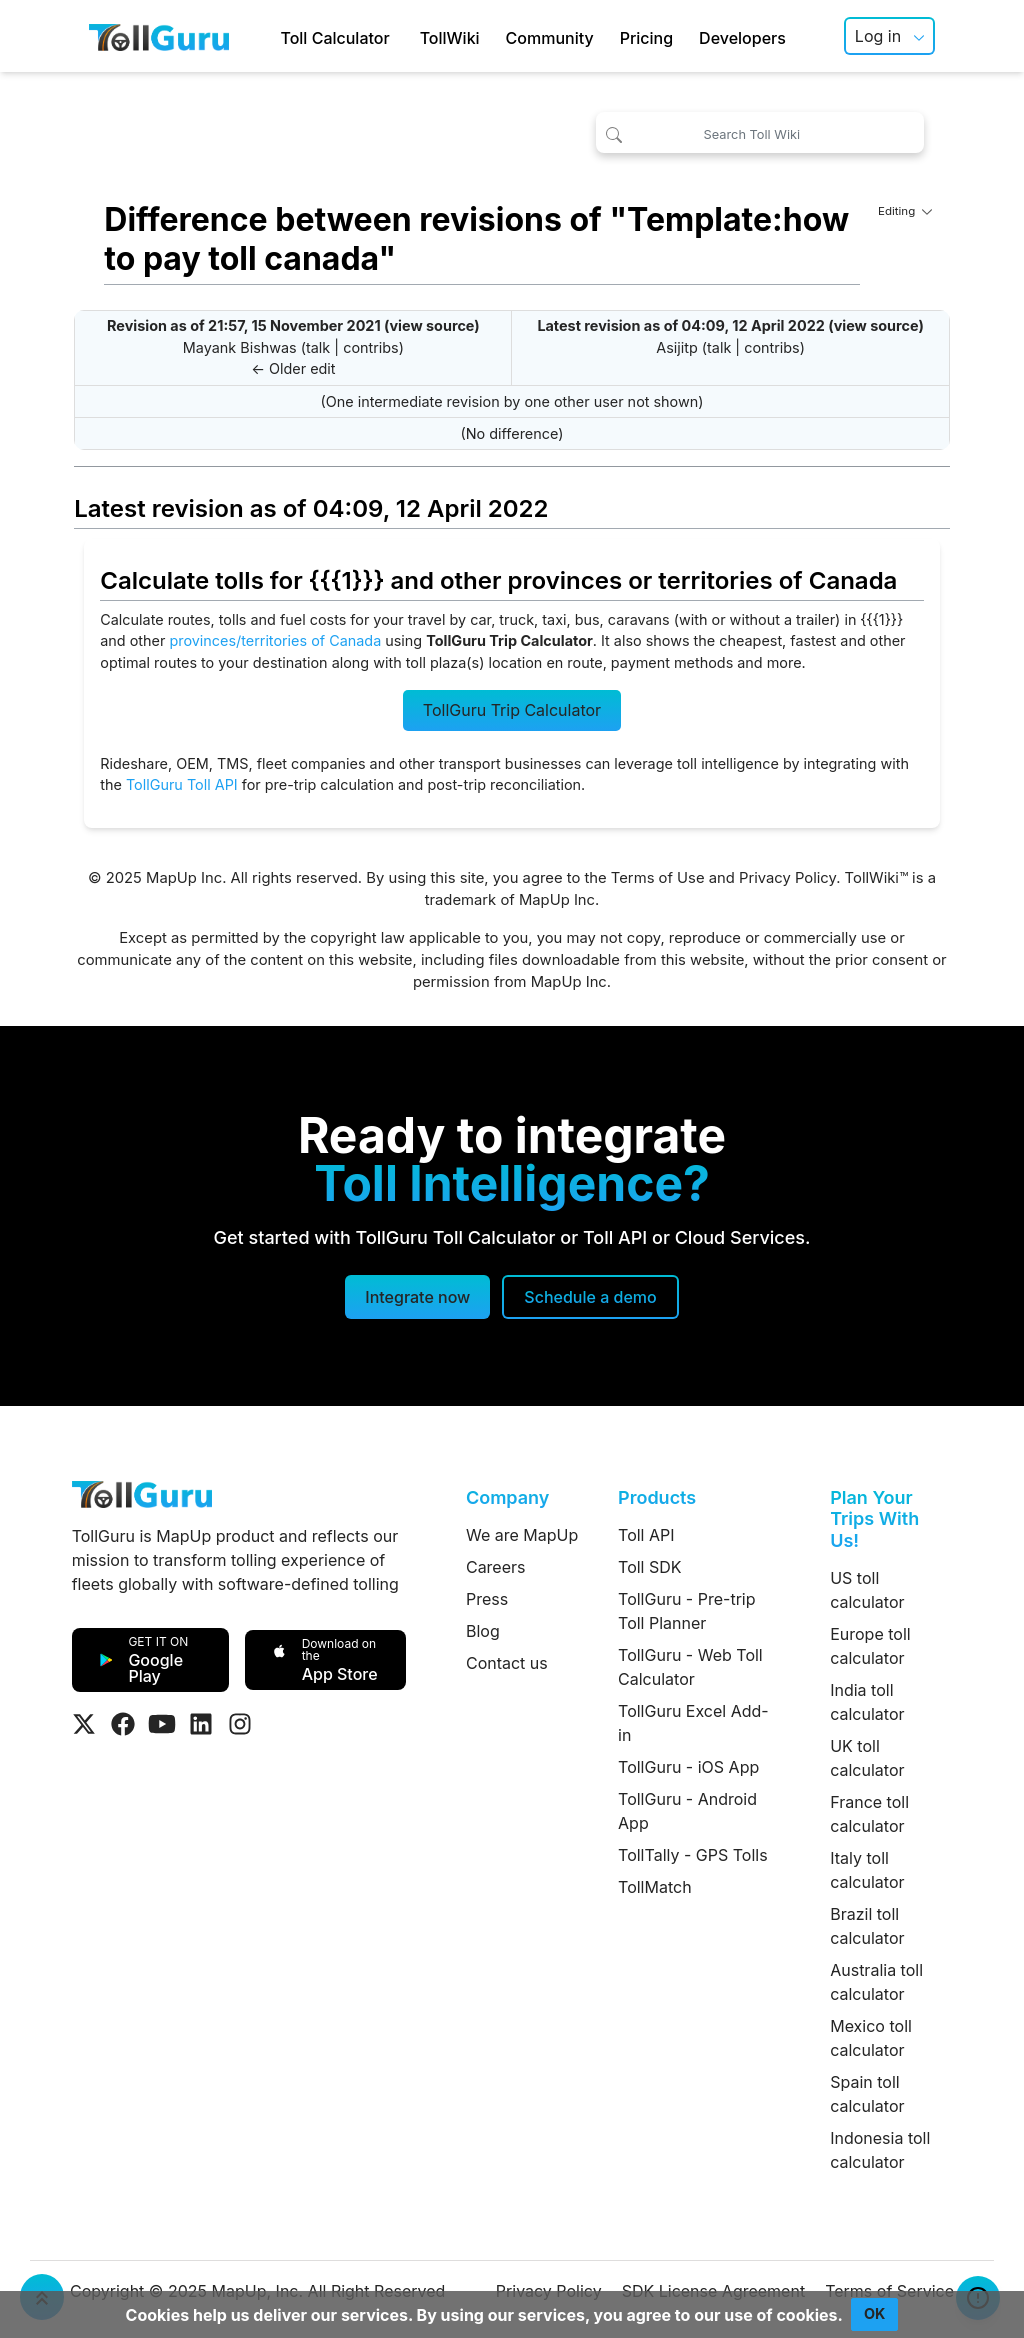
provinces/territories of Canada (275, 640)
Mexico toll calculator (871, 2038)
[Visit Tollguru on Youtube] (162, 1724)
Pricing (646, 38)
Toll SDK (649, 1567)
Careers (496, 1567)
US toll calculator (867, 1590)
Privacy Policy (787, 878)
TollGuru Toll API (182, 784)
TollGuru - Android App (687, 1811)
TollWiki (450, 38)
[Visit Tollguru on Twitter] (84, 1724)
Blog (483, 1631)
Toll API (646, 1535)
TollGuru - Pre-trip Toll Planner (686, 1611)
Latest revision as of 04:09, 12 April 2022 (680, 325)
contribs (371, 347)
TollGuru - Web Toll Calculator (690, 1667)
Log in (878, 36)
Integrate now (417, 1297)
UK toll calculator (867, 1758)
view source (431, 325)
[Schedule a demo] (590, 1297)
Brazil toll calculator (867, 1926)
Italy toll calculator (867, 1870)
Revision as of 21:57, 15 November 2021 (244, 325)
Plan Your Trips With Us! (874, 1519)
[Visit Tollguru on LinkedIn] (201, 1724)
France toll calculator (869, 1814)
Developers (742, 38)
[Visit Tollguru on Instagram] (240, 1724)
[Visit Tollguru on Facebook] (123, 1724)
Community (550, 38)
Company (507, 1497)
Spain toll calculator (867, 2094)
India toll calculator (867, 1702)
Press (487, 1599)
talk (318, 347)
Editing (905, 211)
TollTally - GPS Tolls (693, 1855)
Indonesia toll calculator (880, 2150)
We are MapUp (522, 1535)
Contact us (507, 1663)
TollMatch (655, 1887)
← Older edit (293, 368)
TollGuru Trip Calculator (512, 710)
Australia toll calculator (876, 1982)
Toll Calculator (334, 38)
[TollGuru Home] (159, 36)
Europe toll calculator (870, 1646)
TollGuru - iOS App (688, 1767)
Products (657, 1497)
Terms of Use (658, 878)
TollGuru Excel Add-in (693, 1723)
